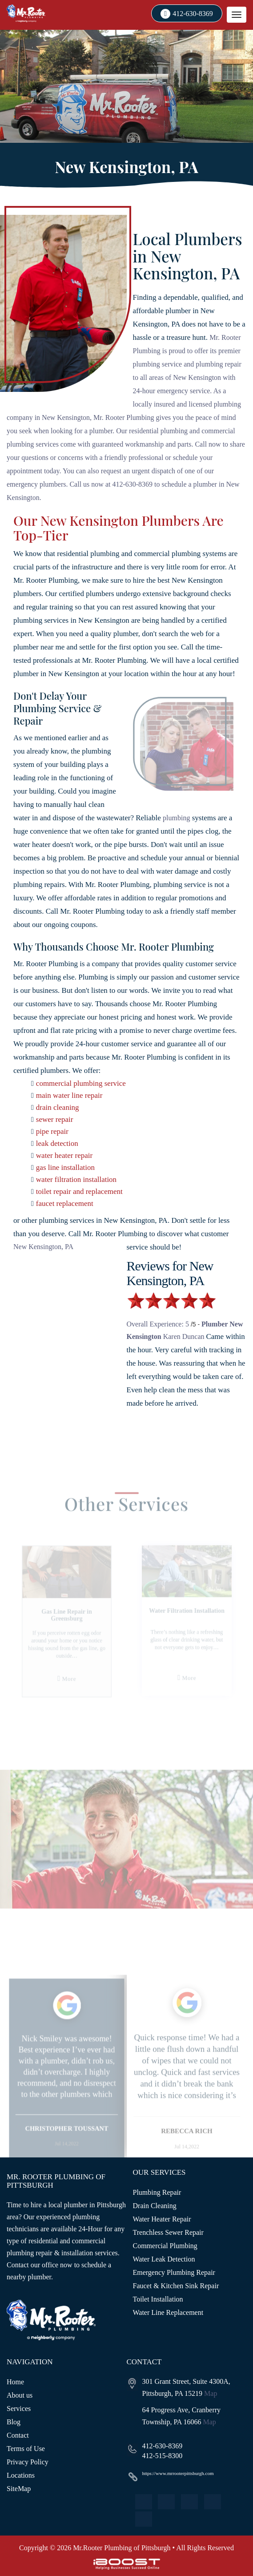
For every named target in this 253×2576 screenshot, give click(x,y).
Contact (18, 2435)
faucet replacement (64, 1203)
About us (19, 2395)
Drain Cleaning (155, 2205)
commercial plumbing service (81, 1083)
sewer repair (54, 1119)
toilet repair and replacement (79, 1191)
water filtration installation (76, 1179)
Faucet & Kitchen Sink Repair (176, 2286)
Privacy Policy (27, 2462)
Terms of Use (26, 2448)
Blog (13, 2422)
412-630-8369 (193, 13)
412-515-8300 (162, 2455)
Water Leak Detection (164, 2259)
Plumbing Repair (157, 2192)
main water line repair (69, 1095)
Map (210, 2393)
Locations (21, 2475)
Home (15, 2382)
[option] (67, 2088)
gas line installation (65, 1167)
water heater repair (64, 1155)
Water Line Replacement (168, 2312)
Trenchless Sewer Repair (168, 2232)
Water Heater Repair (162, 2219)
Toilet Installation (158, 2299)
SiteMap (19, 2488)
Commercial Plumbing (165, 2245)
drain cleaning (57, 1107)
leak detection (57, 1143)
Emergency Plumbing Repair (174, 2272)
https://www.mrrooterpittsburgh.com (178, 2473)
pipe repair (52, 1131)
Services (19, 2408)
